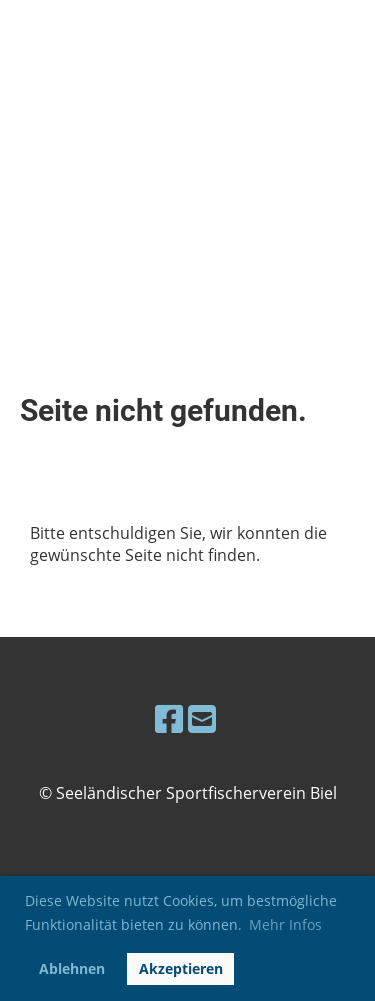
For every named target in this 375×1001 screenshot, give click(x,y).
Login (240, 64)
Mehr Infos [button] (285, 924)
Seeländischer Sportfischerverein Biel (96, 65)
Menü (326, 65)
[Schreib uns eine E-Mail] (202, 718)
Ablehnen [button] (72, 968)
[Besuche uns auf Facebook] (169, 718)
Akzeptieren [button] (181, 968)
